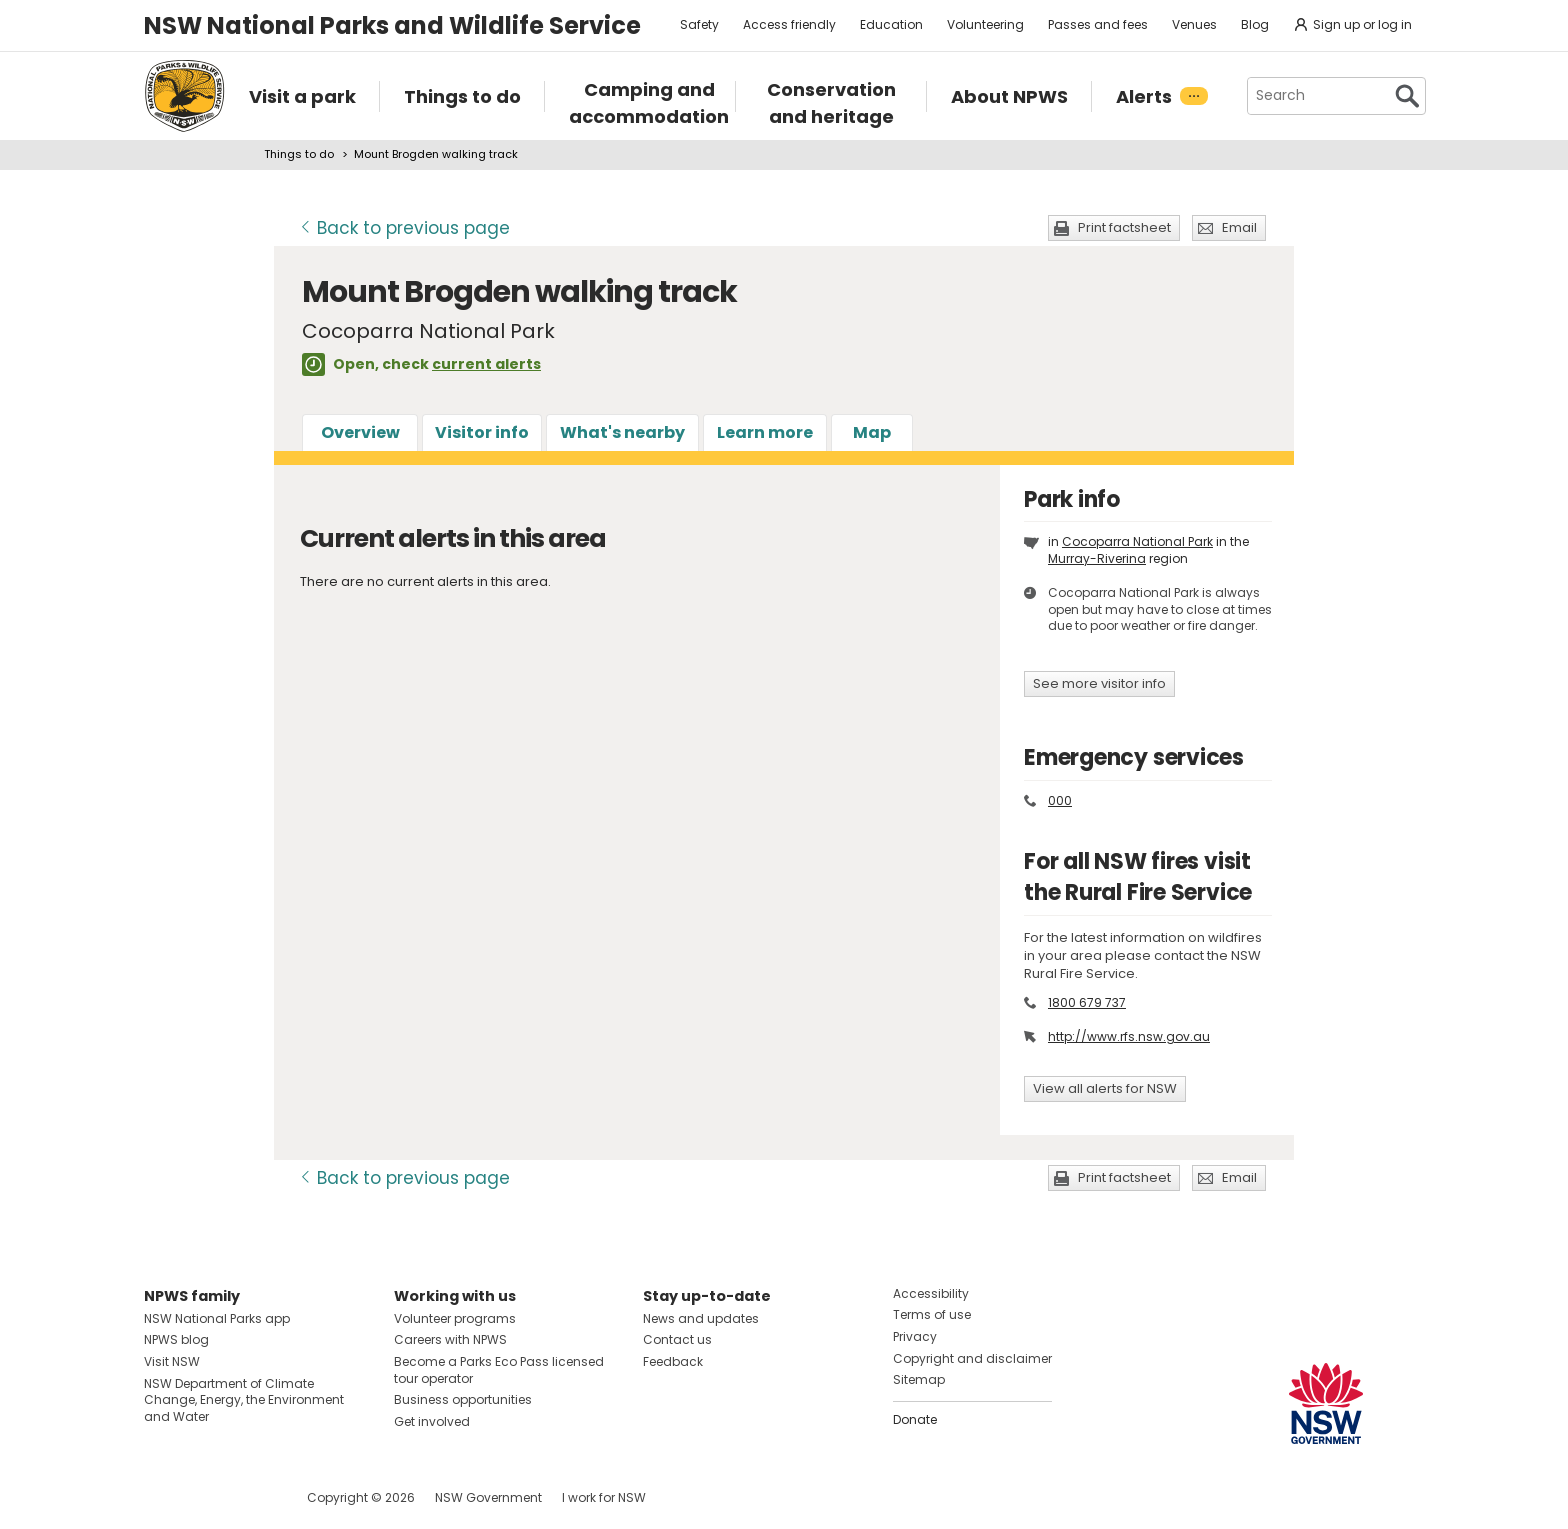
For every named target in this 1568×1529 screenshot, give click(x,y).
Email (1239, 227)
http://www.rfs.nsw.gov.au (1129, 1036)
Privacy (915, 1336)
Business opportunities (463, 1399)
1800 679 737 (1087, 1002)
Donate (915, 1419)
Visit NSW (172, 1361)
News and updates (701, 1318)
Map (872, 432)
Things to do (299, 154)
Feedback (673, 1361)
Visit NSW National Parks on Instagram (205, 1497)
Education (891, 24)
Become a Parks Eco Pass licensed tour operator (499, 1370)
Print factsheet (1124, 227)
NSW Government (488, 1497)
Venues (1194, 24)
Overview (360, 432)
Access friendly (789, 24)
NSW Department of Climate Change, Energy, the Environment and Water (244, 1400)
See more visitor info (1099, 683)
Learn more (765, 432)
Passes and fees (1098, 24)
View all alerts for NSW (1105, 1088)
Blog (1255, 24)
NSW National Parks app (217, 1318)
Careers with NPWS (450, 1339)
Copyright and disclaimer (972, 1358)
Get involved (432, 1421)
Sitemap (919, 1379)
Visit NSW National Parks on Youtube (248, 1497)
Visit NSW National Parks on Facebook (162, 1497)
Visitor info (482, 432)
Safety (699, 24)
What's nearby (622, 432)
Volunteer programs (455, 1318)
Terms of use (932, 1314)
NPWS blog (176, 1339)
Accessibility (931, 1293)
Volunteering (985, 24)
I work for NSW (604, 1497)
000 (1060, 800)
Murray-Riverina (1097, 558)
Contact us (677, 1339)
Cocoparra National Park (1137, 541)
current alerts (486, 364)
